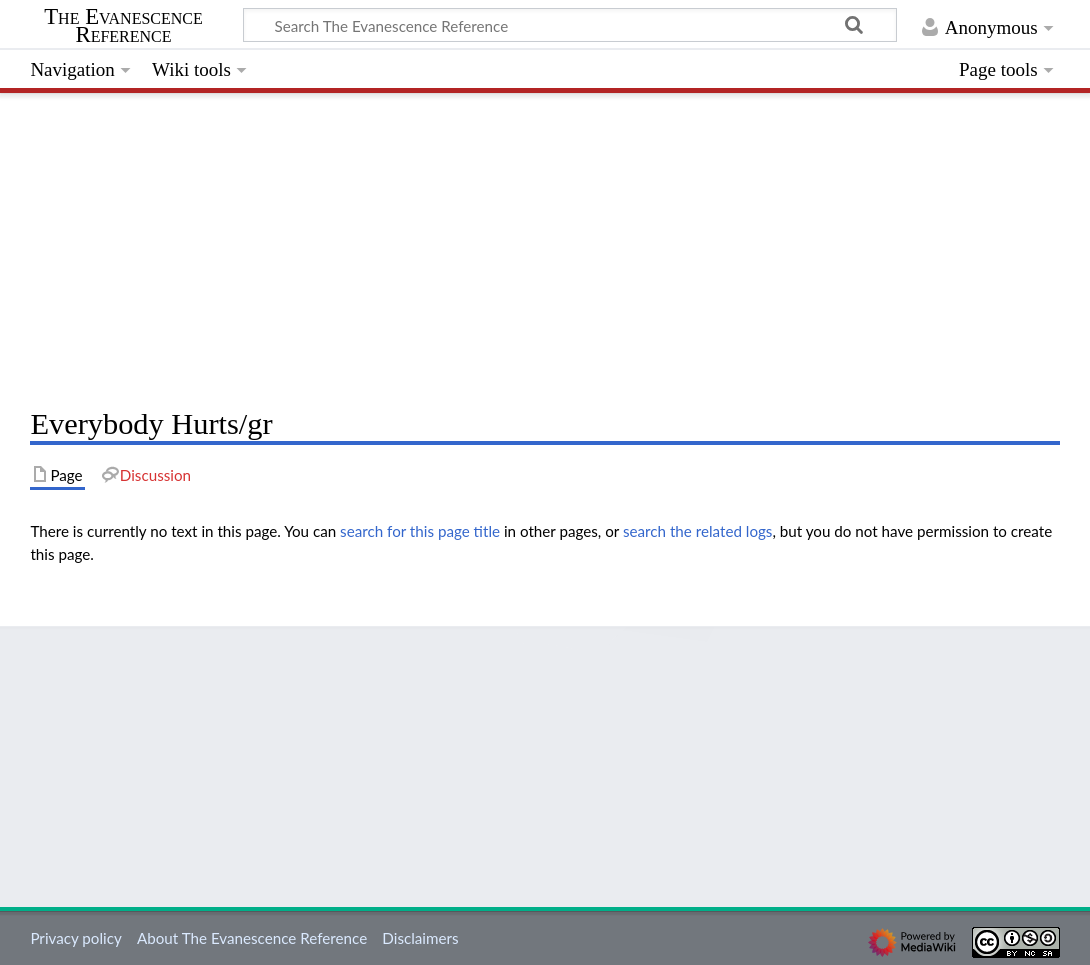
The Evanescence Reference (123, 26)
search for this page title (420, 531)
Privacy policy (75, 938)
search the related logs (698, 531)
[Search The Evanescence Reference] (570, 25)
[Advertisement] (544, 245)
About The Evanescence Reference (252, 938)
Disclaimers (420, 938)
